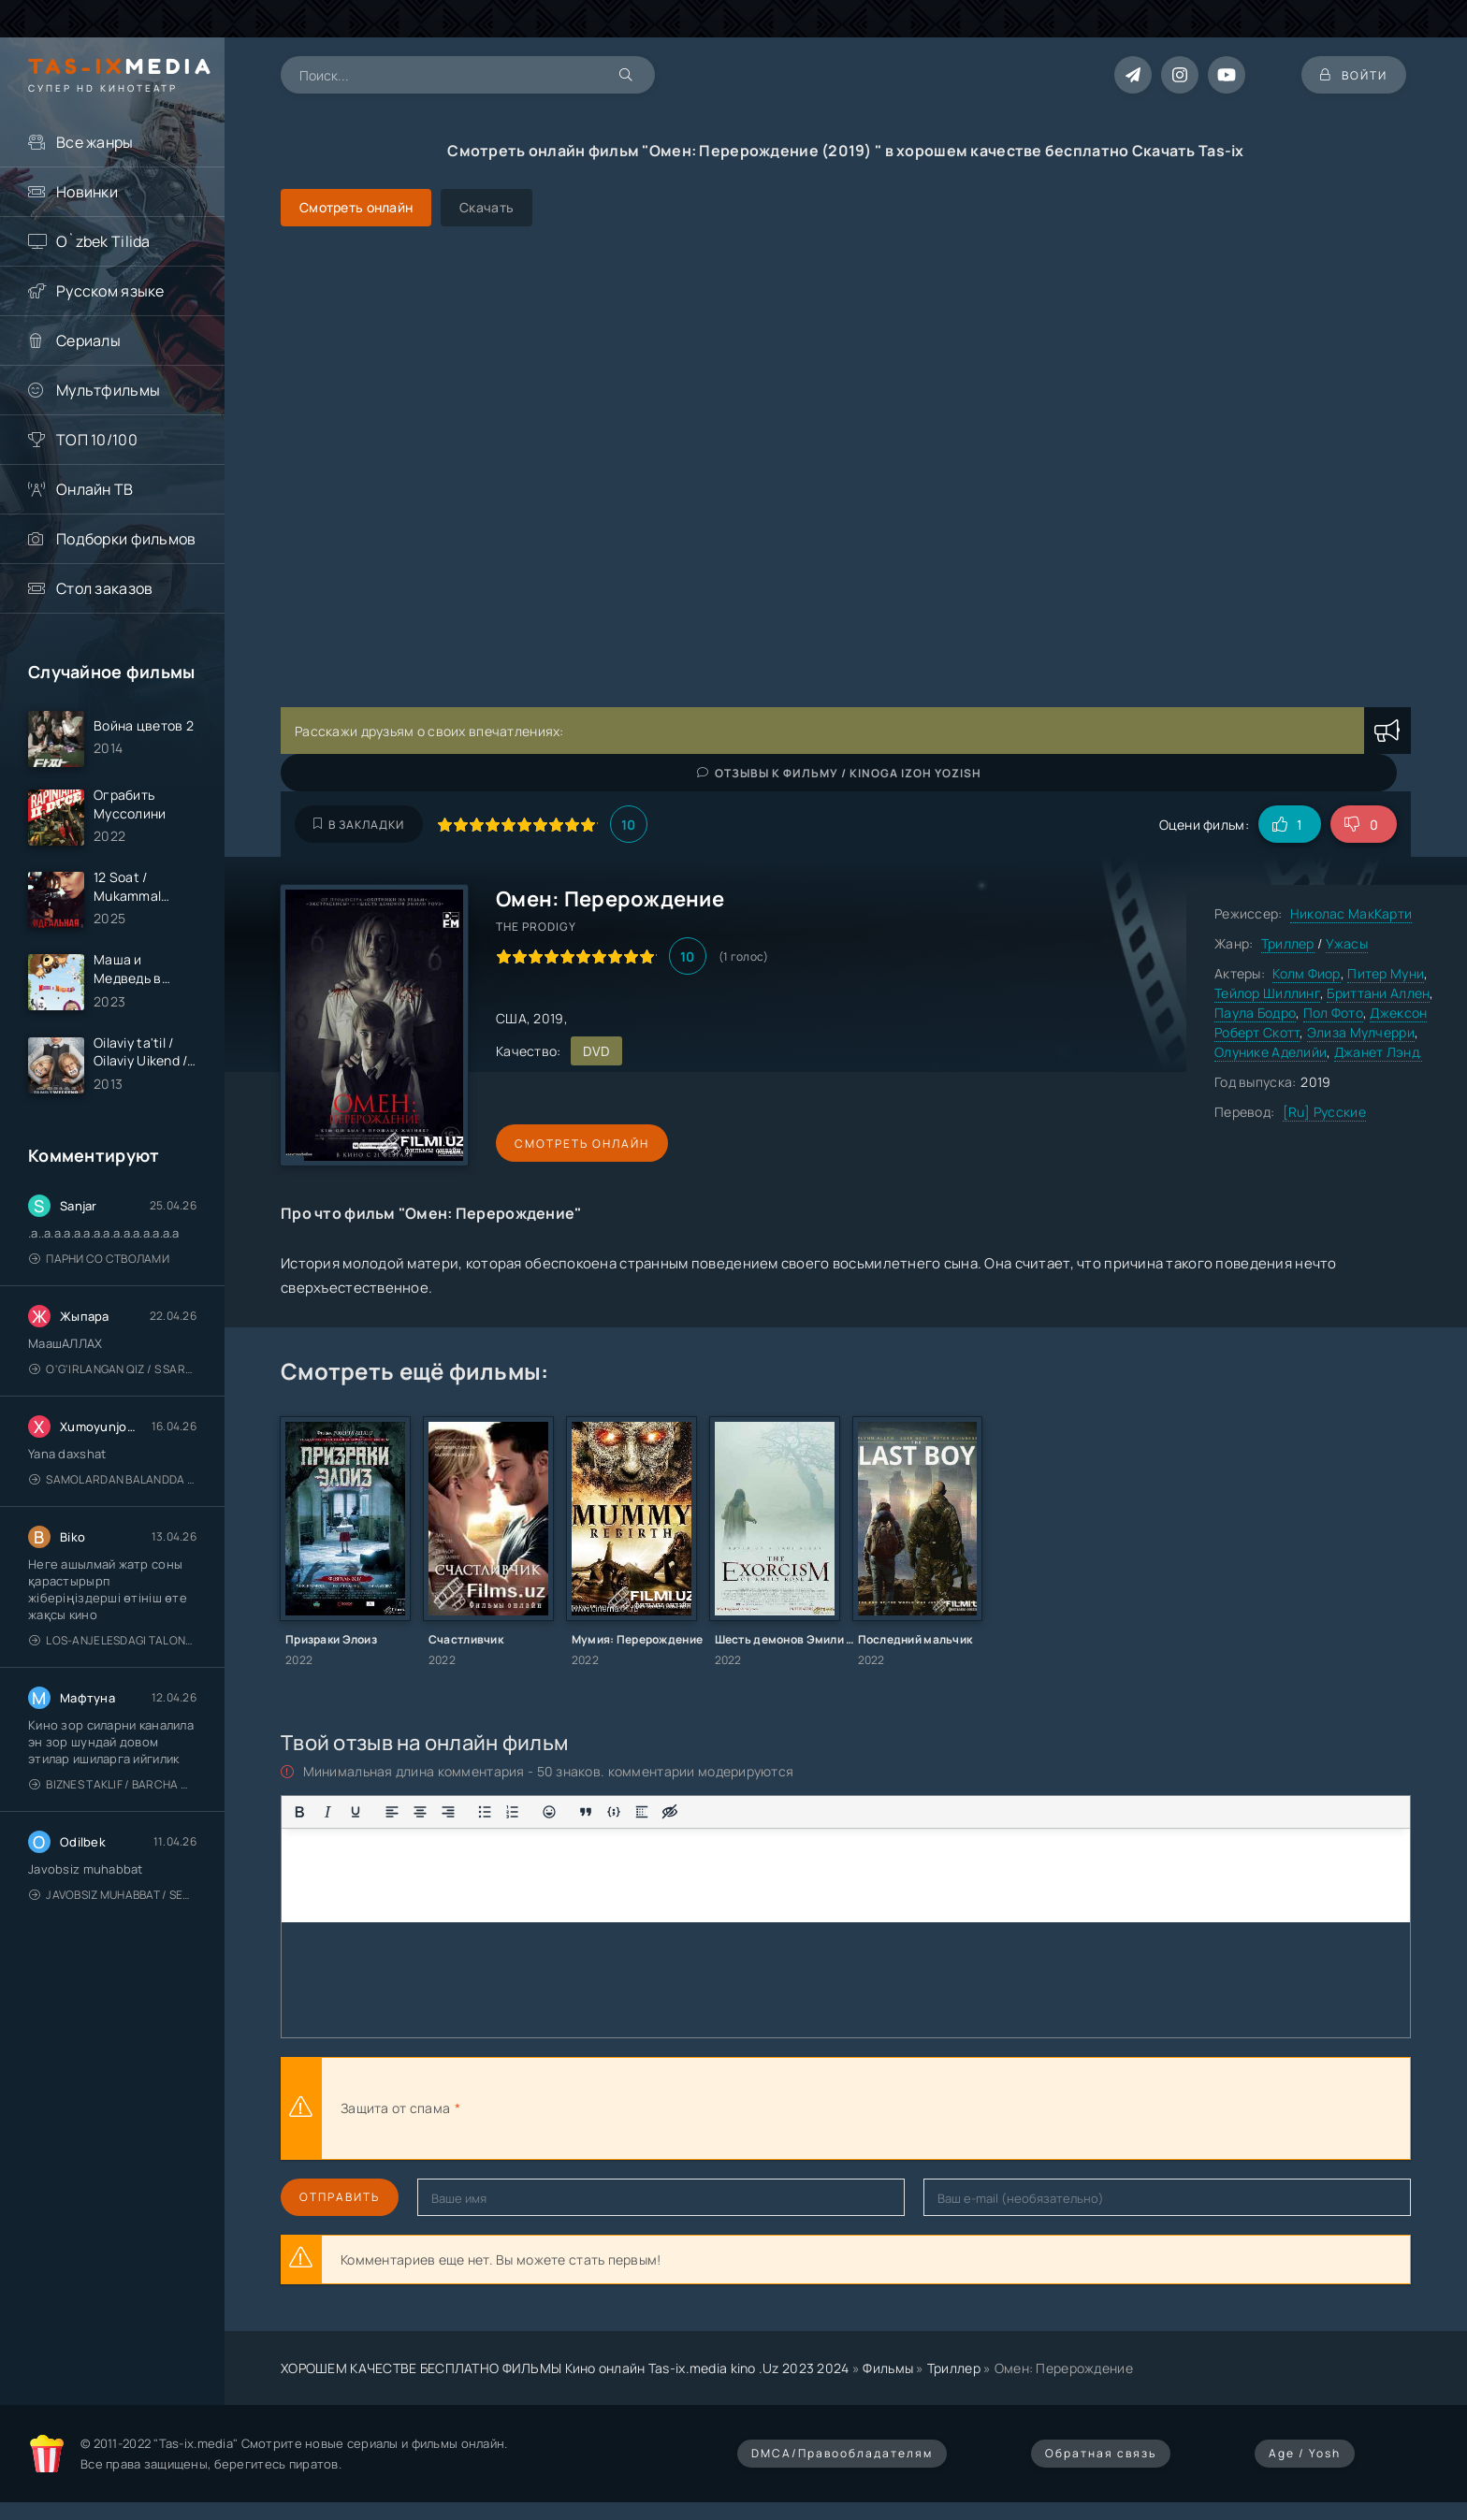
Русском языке (110, 291)
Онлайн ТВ (95, 489)
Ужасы (1347, 943)
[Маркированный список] (485, 1812)
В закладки (358, 825)
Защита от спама (395, 2108)
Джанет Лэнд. (1378, 1052)
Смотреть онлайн (582, 1143)
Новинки (87, 191)
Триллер (1287, 943)
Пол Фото (1333, 1012)
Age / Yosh (1305, 2453)
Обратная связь (1100, 2453)
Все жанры (95, 142)
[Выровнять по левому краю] (392, 1812)
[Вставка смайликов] (549, 1812)
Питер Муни (1385, 973)
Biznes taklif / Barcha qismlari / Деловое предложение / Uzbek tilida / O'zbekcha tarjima (112, 1784)
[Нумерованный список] (513, 1812)
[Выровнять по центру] (420, 1812)
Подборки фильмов (126, 539)
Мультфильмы (108, 390)
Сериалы (88, 340)
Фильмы (888, 2368)
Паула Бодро (1255, 1012)
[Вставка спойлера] (642, 1812)
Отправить (339, 2197)
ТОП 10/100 (97, 439)
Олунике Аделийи (1270, 1052)
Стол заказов (104, 588)
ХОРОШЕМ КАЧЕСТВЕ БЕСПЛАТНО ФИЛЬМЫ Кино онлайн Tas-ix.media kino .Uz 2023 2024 (565, 2368)
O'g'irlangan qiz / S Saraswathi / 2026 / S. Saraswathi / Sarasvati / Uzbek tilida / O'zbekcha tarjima (112, 1369)
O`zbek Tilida (103, 241)
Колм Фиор (1306, 973)
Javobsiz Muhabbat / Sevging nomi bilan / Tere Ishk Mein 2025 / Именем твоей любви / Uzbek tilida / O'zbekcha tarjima (112, 1895)
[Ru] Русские (1324, 1112)
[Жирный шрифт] (299, 1812)
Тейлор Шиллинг (1267, 993)
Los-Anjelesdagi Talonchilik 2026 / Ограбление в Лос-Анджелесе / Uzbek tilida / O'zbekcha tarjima (112, 1640)
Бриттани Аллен (1378, 993)
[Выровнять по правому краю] (448, 1812)
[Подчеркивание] (355, 1812)
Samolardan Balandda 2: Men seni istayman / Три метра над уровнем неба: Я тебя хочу (112, 1479)
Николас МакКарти (1351, 913)
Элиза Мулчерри (1361, 1032)
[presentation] (670, 2108)
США (511, 1018)
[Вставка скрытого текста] (670, 1812)
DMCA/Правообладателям (842, 2453)
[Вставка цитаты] (586, 1812)
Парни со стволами (99, 1259)
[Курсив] (327, 1812)
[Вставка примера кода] (614, 1812)
